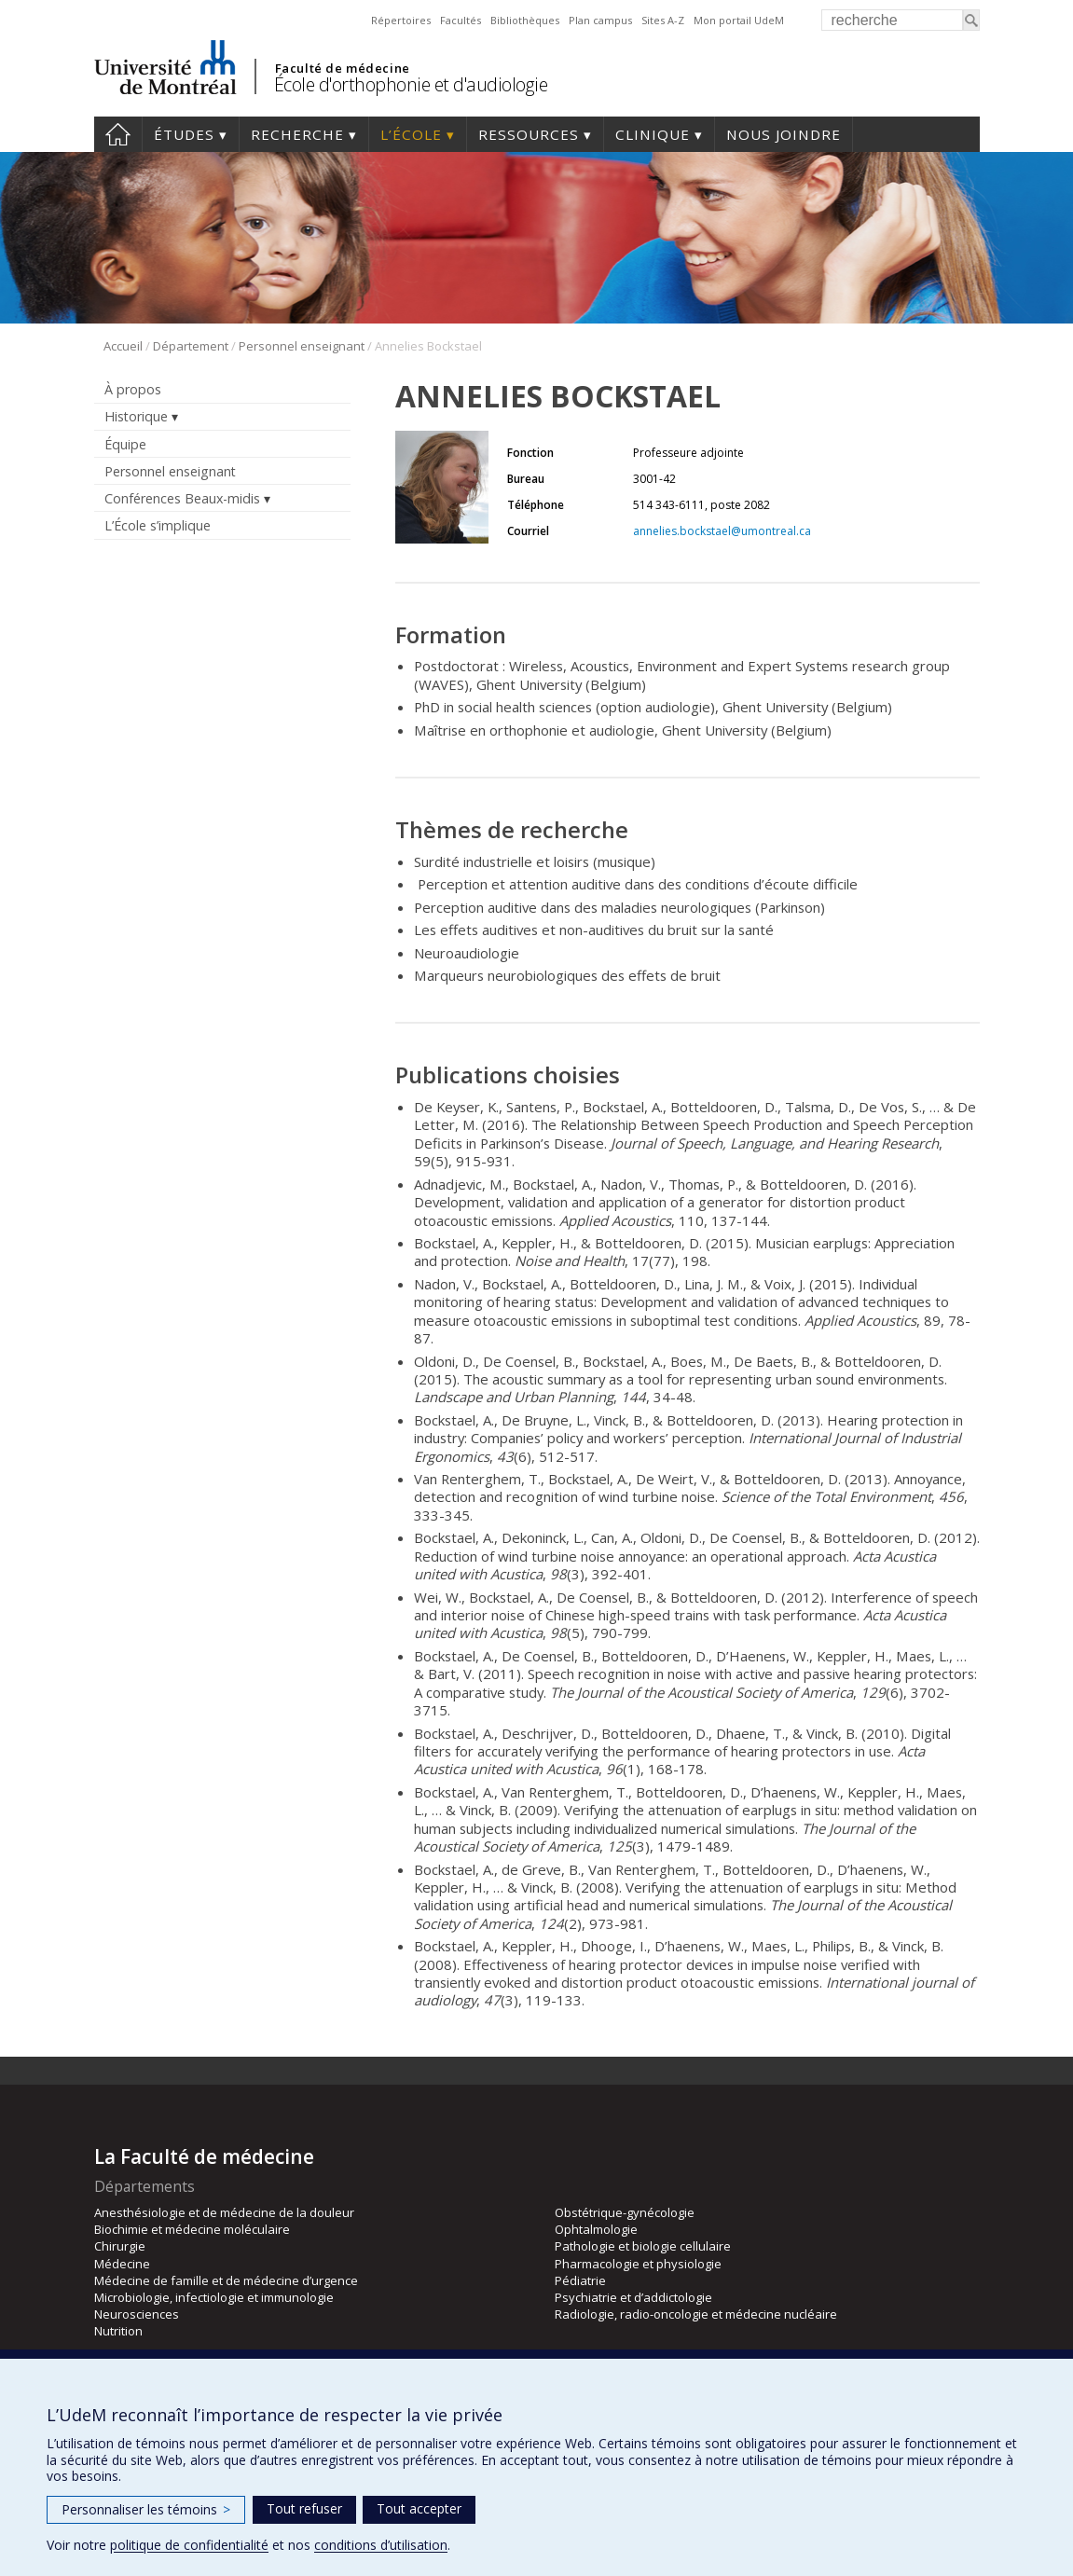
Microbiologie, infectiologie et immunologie (214, 2297)
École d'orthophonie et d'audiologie (411, 84)
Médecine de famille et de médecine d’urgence (226, 2280)
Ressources (528, 134)
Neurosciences (136, 2314)
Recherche (297, 134)
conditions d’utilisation (380, 2545)
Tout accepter (419, 2508)
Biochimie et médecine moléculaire (192, 2229)
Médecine (122, 2263)
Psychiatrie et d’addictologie (633, 2297)
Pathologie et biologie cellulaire (643, 2246)
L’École (411, 134)
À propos (132, 389)
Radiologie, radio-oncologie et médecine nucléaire (696, 2314)
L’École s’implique (157, 525)
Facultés (460, 20)
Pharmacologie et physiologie (638, 2263)
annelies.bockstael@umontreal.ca (722, 531)
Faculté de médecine (342, 68)
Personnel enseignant (302, 345)
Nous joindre (783, 134)
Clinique (652, 134)
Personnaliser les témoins (146, 2509)
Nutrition (118, 2330)
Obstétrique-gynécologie (625, 2212)
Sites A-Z (662, 20)
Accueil (118, 134)
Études (184, 134)
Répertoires (401, 20)
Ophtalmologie (596, 2229)
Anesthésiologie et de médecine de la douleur (224, 2212)
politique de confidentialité (189, 2545)
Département (190, 345)
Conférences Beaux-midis (182, 498)
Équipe (125, 444)
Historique (136, 416)
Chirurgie (119, 2246)
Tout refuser (304, 2508)
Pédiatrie (580, 2280)
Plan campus (600, 20)
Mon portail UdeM (739, 20)
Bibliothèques (524, 20)
